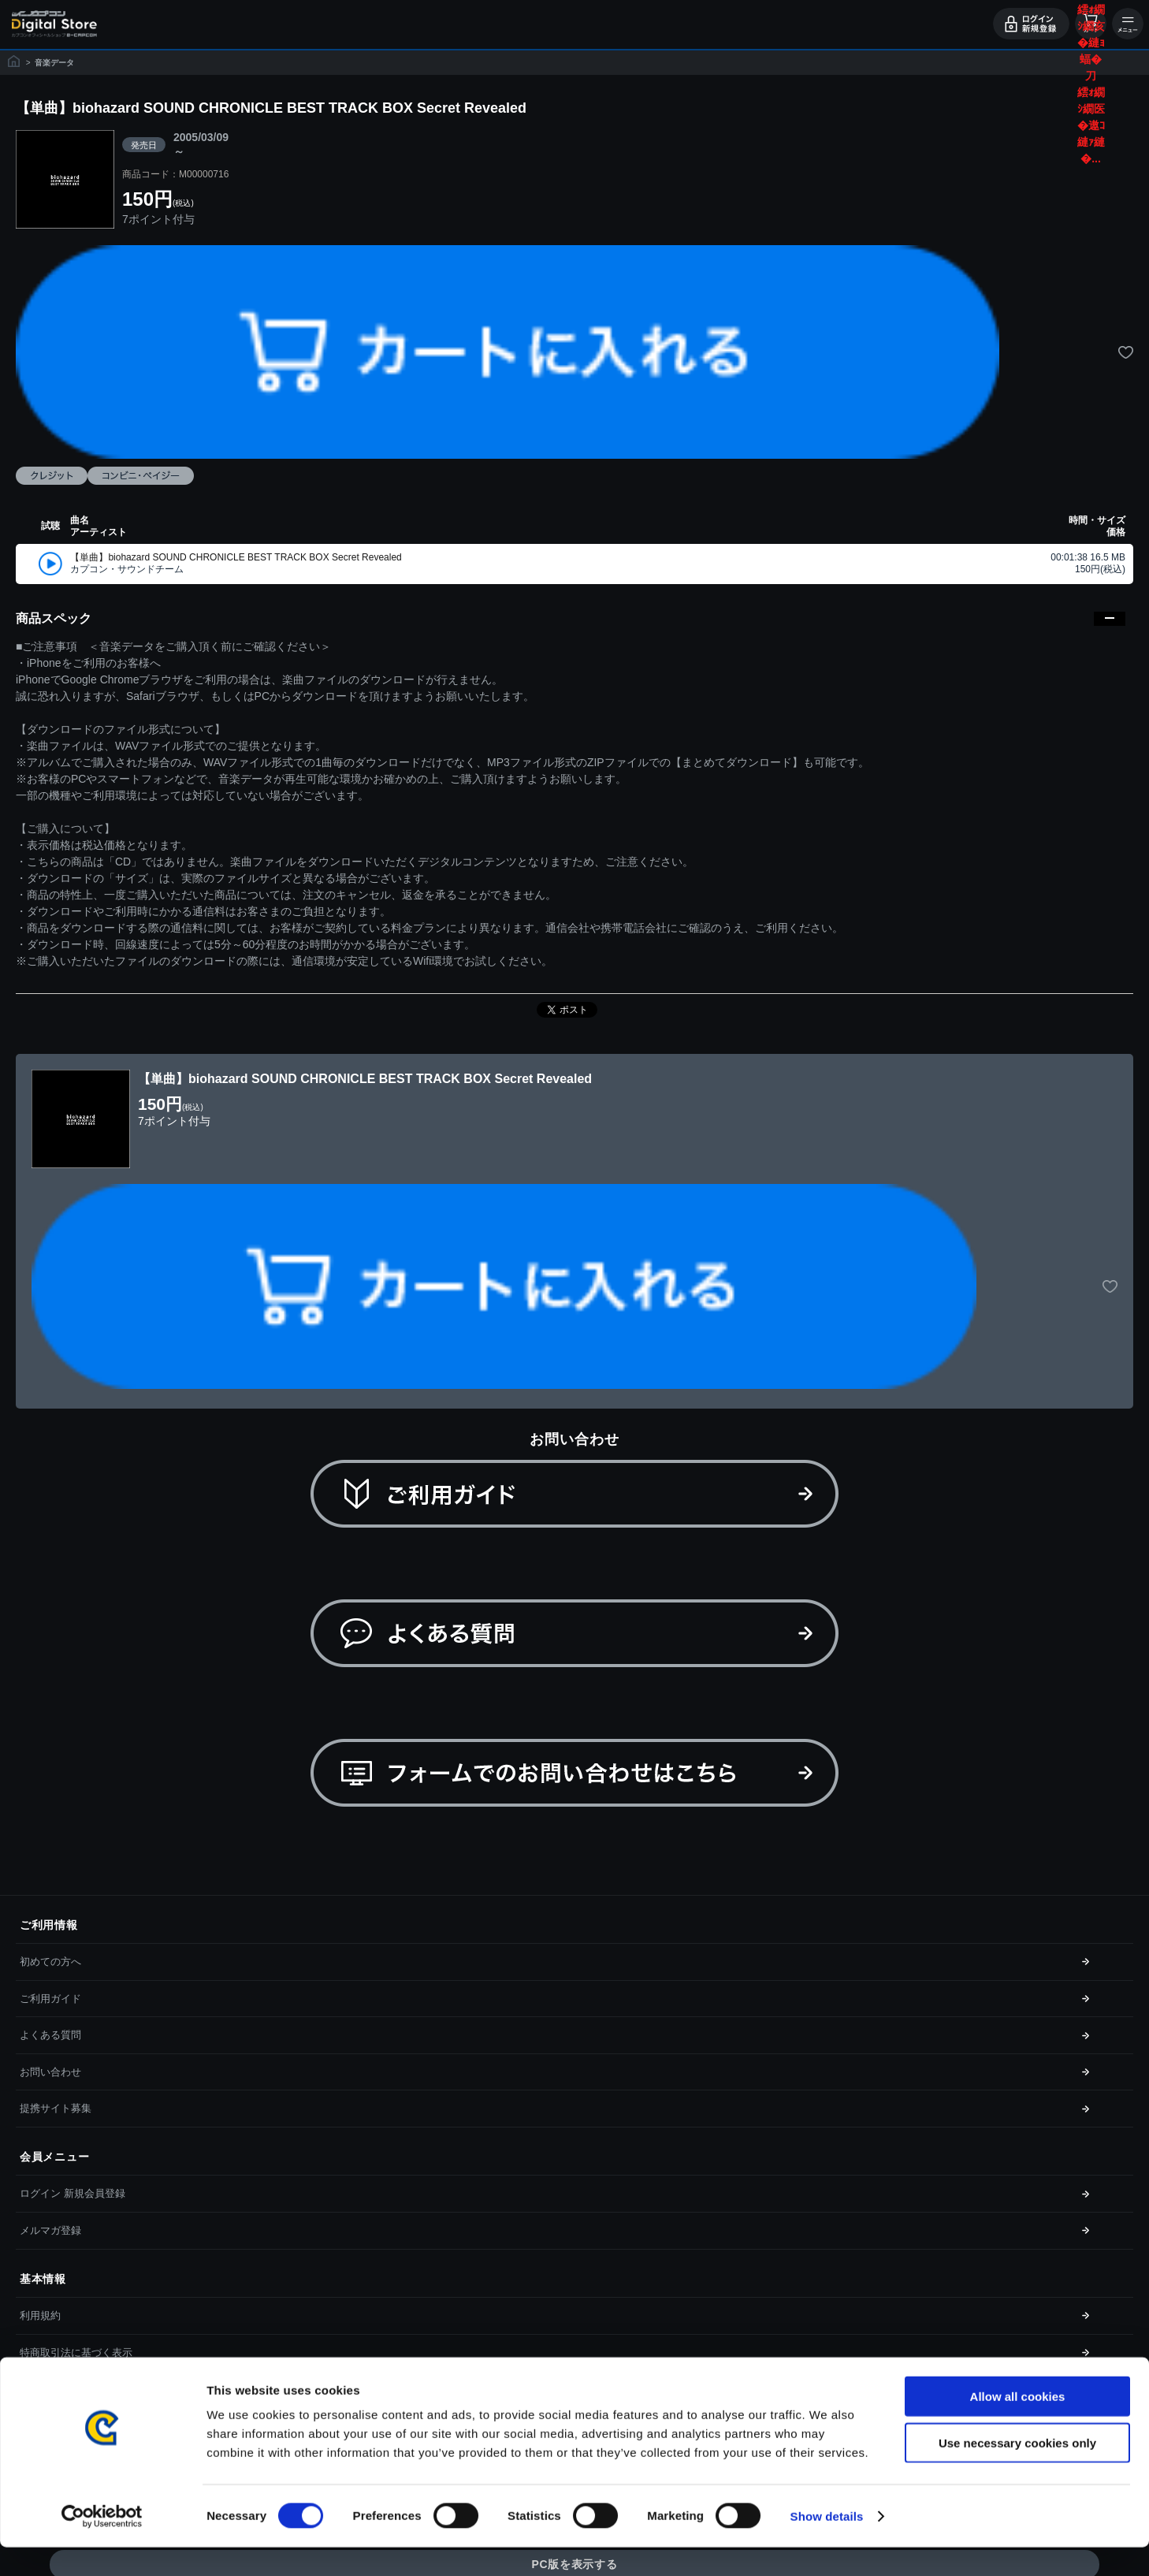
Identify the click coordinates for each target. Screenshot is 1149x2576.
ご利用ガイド (50, 1999)
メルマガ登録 (50, 2230)
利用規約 (40, 2315)
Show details (827, 2545)
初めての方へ (50, 1961)
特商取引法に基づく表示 (76, 2352)
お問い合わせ (50, 2072)
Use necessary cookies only (1017, 2471)
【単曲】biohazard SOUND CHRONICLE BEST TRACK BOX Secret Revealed (235, 557)
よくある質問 (50, 2035)
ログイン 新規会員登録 (72, 2193)
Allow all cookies (1017, 2425)
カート (1090, 23)
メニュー (1127, 23)
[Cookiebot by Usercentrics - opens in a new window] (102, 2545)
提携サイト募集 (55, 2108)
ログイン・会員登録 (1031, 23)
